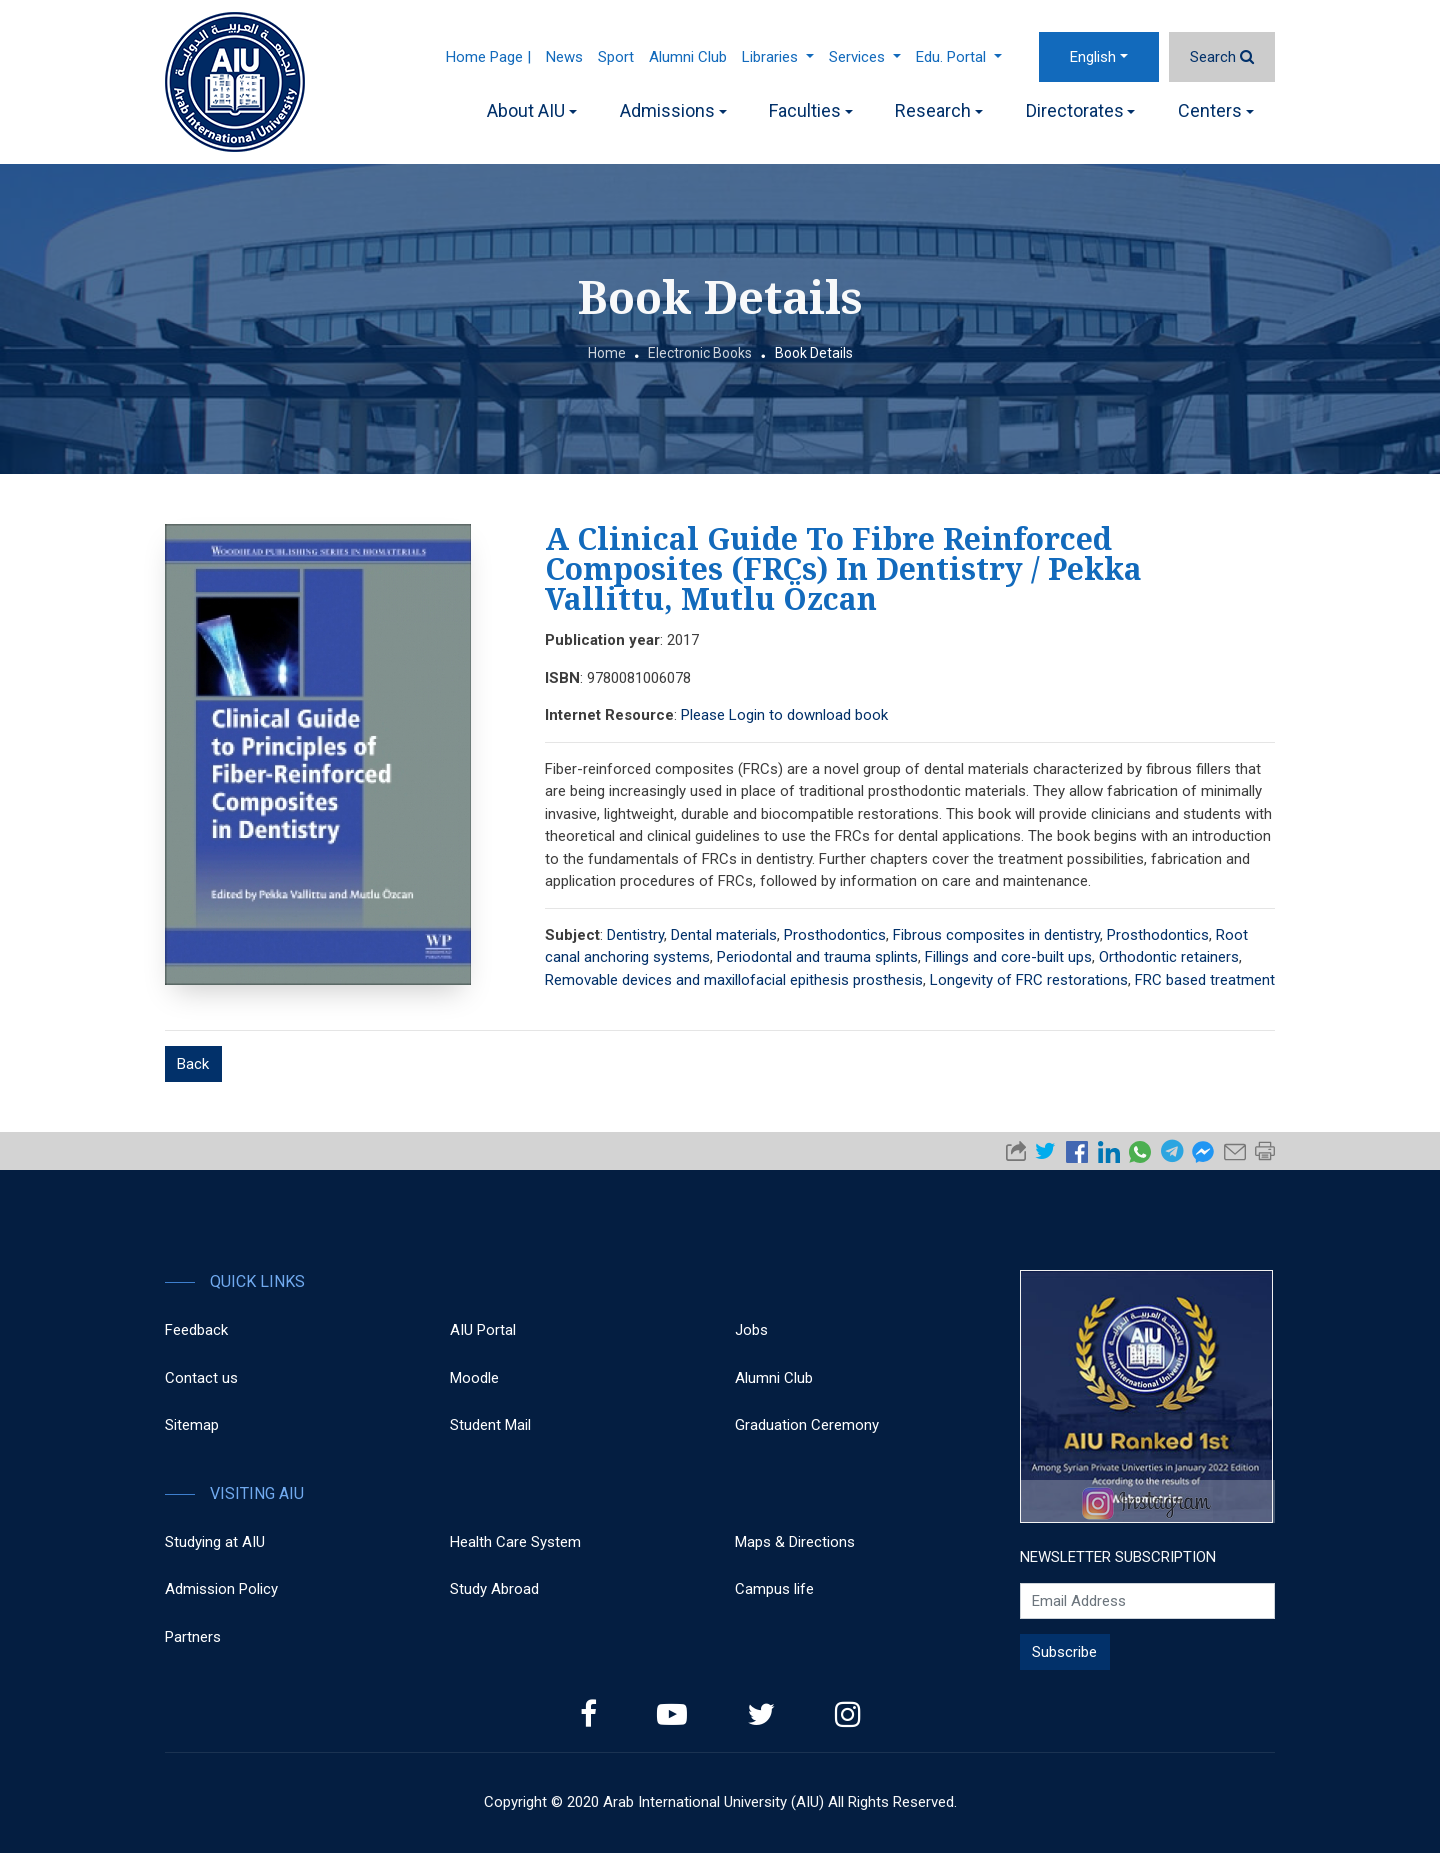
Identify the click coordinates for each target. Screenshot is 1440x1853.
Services (865, 57)
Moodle (474, 1378)
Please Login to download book (784, 715)
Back (193, 1064)
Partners (193, 1637)
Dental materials (724, 935)
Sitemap (192, 1425)
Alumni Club (688, 57)
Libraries (778, 57)
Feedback (196, 1330)
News (564, 57)
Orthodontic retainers (1169, 957)
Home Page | (488, 57)
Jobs (751, 1330)
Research (939, 110)
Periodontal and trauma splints (817, 957)
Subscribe (1064, 1652)
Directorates (1081, 110)
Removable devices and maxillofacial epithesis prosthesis (734, 980)
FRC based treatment (1205, 980)
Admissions (673, 110)
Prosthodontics (835, 935)
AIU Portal (483, 1330)
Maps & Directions (795, 1542)
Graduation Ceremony (807, 1425)
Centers (1216, 110)
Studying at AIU (215, 1542)
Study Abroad (494, 1589)
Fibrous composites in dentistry (996, 935)
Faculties (811, 110)
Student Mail (490, 1425)
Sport (616, 57)
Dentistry (635, 935)
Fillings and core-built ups (1008, 957)
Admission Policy (221, 1589)
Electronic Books (700, 353)
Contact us (201, 1378)
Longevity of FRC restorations (1029, 980)
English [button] (1093, 57)
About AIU (532, 110)
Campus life (774, 1589)
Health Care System (515, 1542)
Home (607, 353)
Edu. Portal (959, 57)
